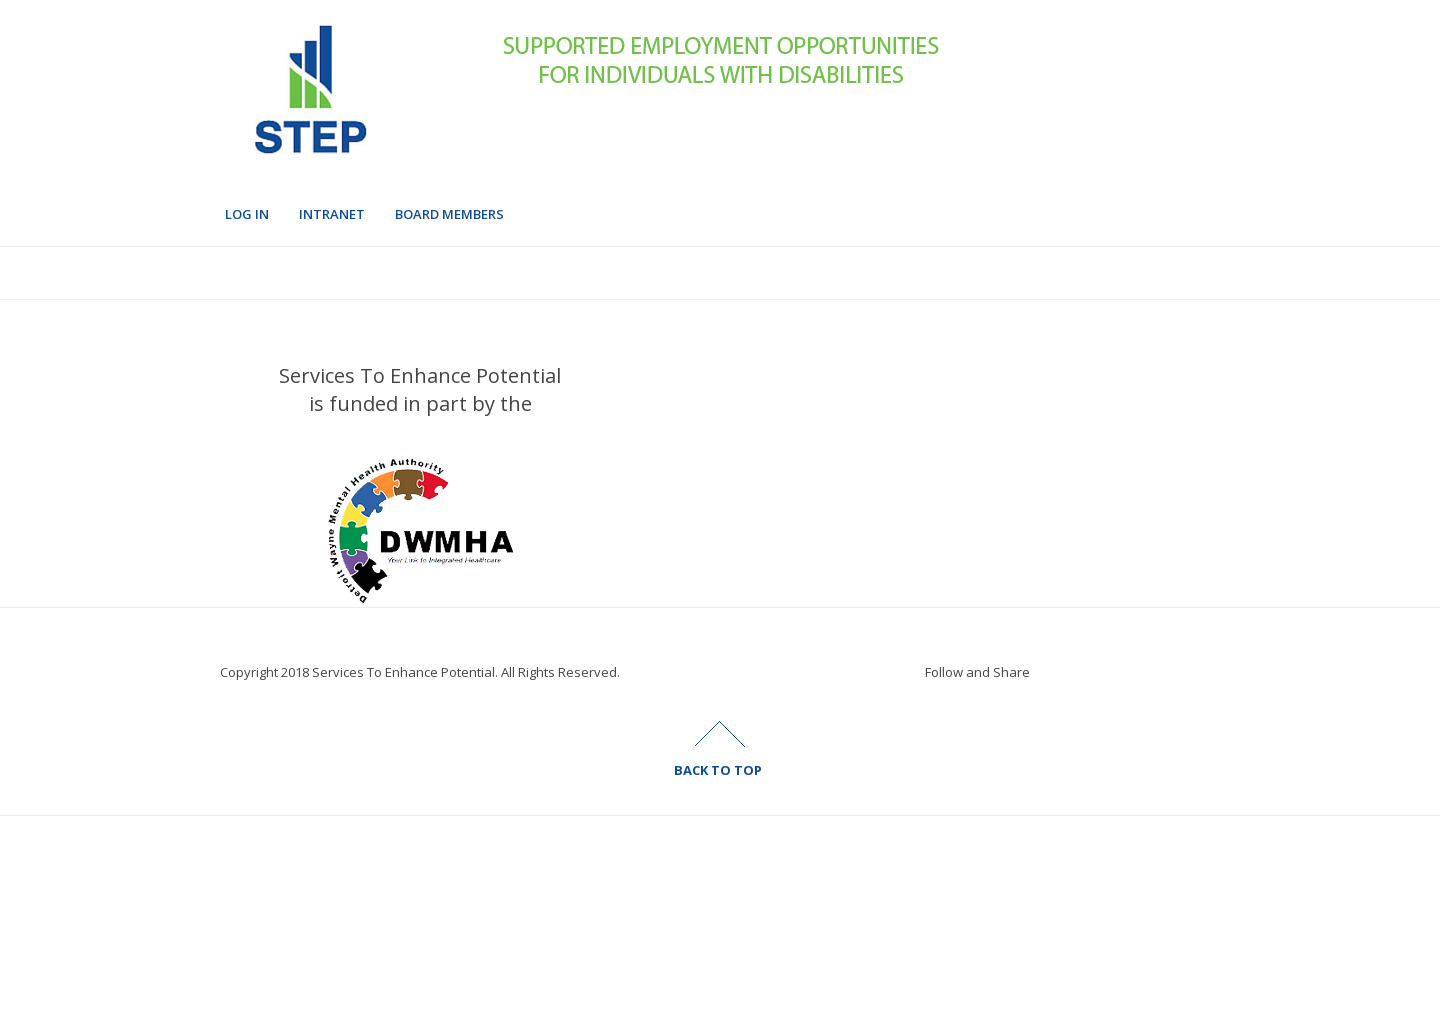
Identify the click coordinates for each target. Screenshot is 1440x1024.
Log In (247, 214)
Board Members (449, 214)
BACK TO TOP (718, 770)
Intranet (332, 214)
